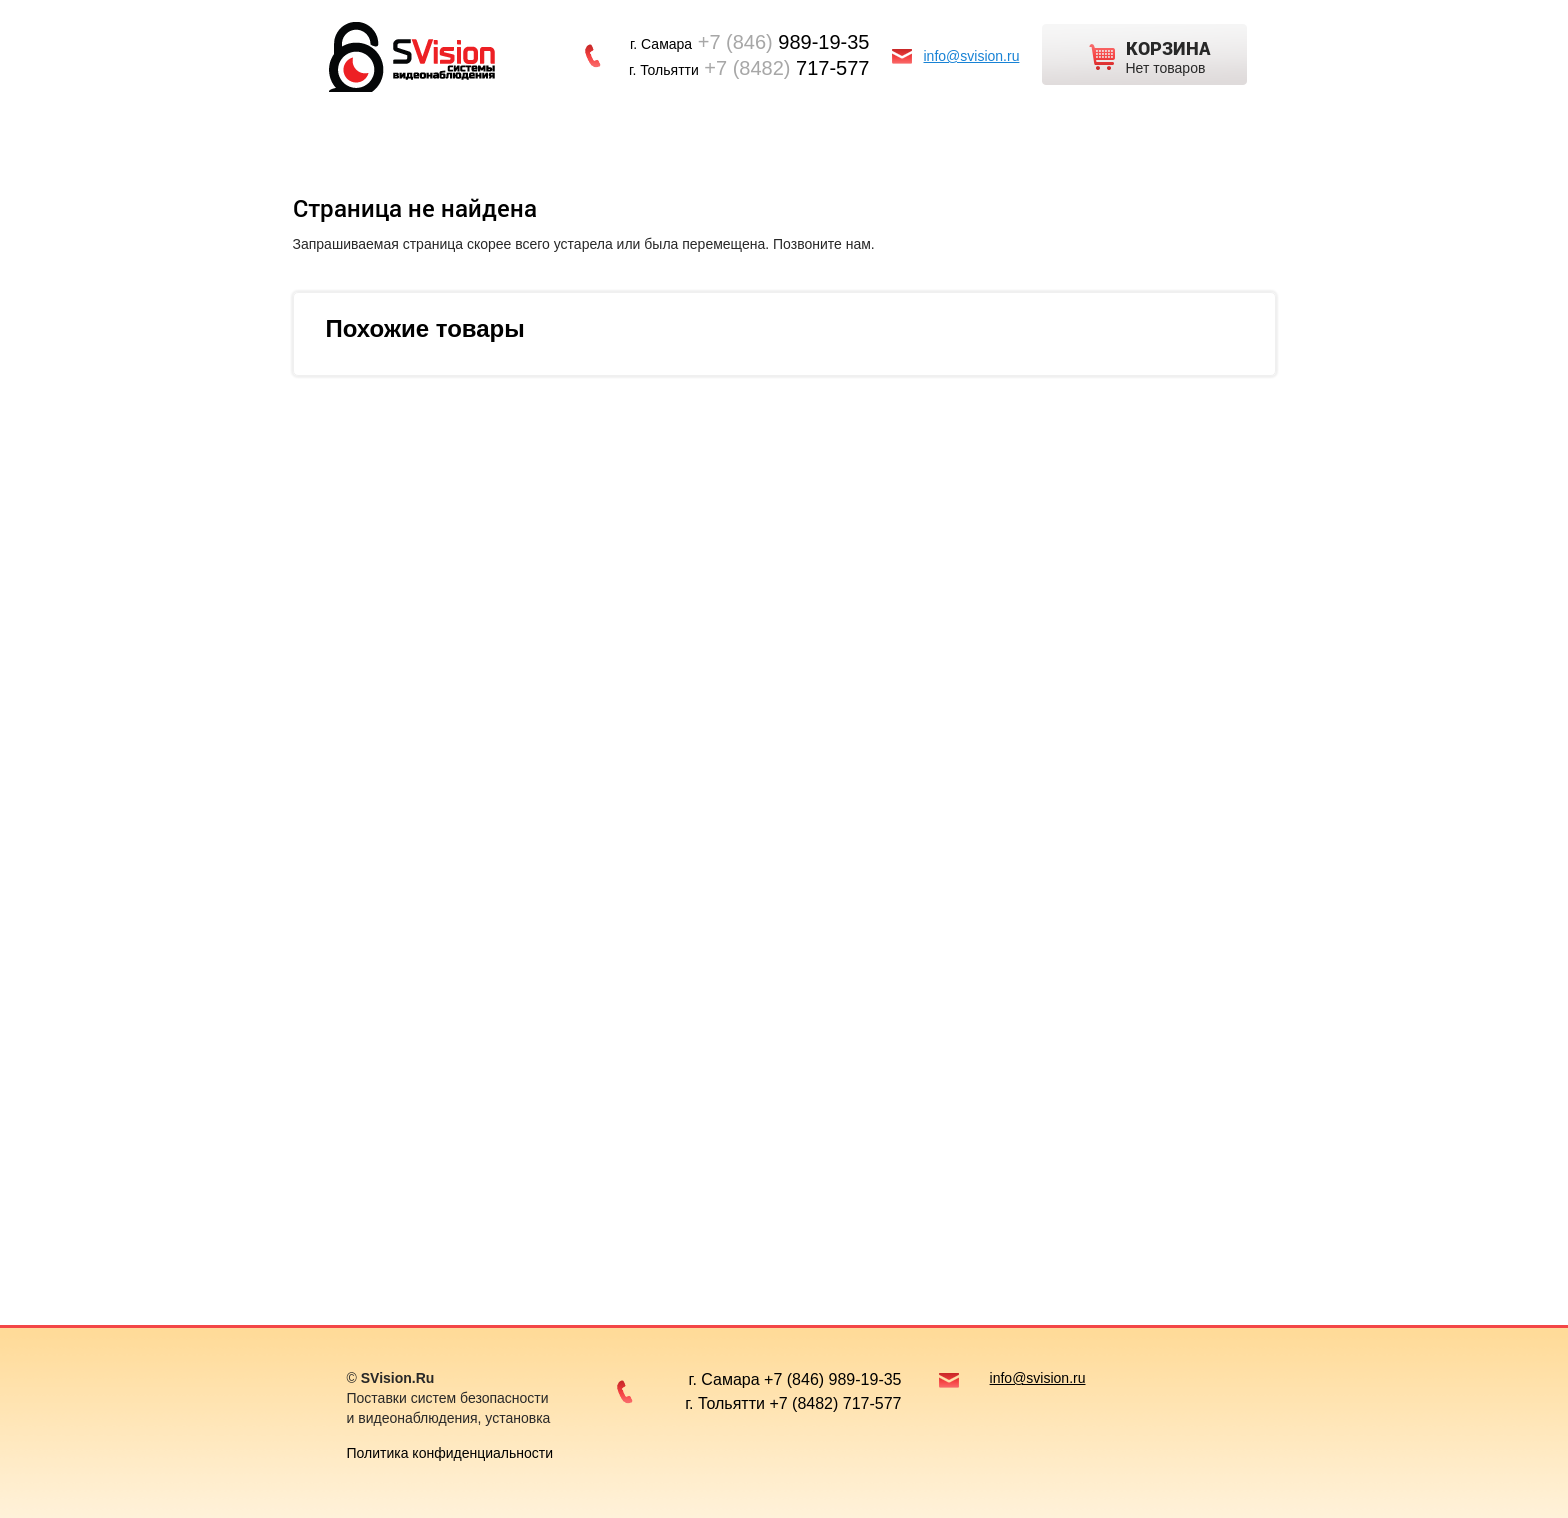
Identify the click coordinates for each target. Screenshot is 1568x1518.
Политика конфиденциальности (450, 1453)
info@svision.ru (972, 56)
